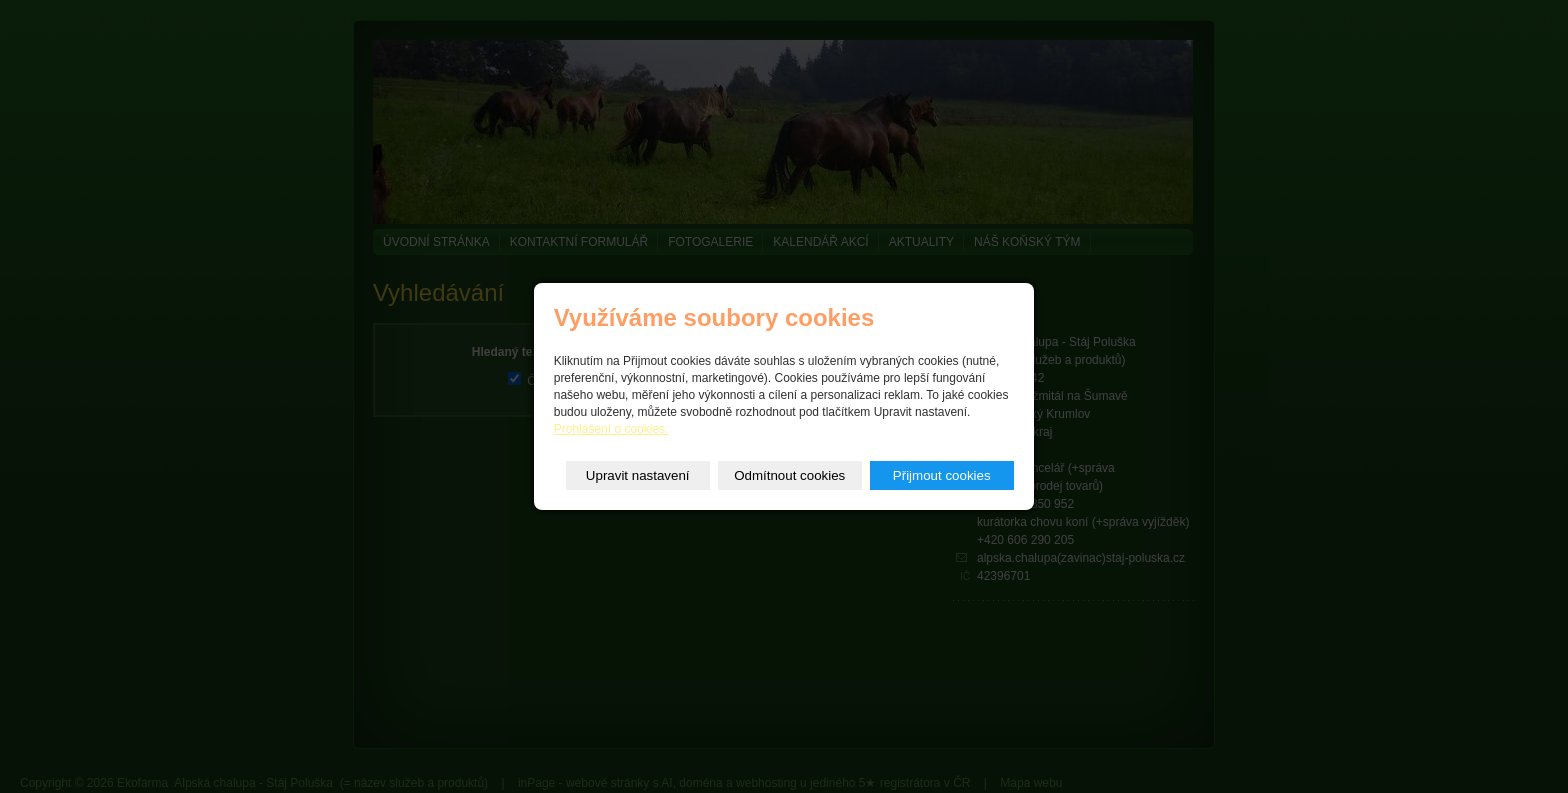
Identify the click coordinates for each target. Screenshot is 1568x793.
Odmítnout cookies (789, 475)
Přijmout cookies (942, 475)
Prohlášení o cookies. (611, 429)
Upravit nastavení (638, 475)
